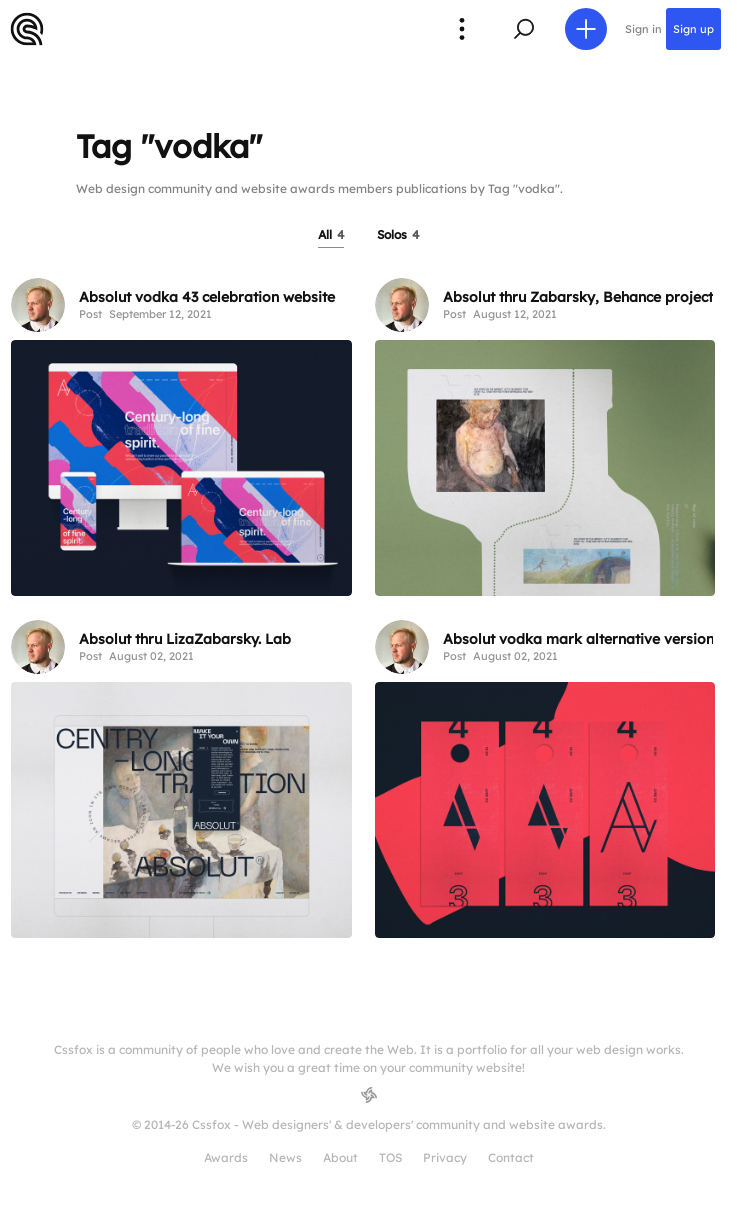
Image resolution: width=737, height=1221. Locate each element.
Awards (226, 1157)
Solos (398, 234)
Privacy (445, 1157)
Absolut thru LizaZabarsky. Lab (185, 639)
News (285, 1157)
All (331, 234)
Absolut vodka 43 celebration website (207, 297)
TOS (390, 1157)
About (340, 1157)
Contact (511, 1157)
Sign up (693, 29)
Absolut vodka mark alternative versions (582, 639)
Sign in (643, 29)
